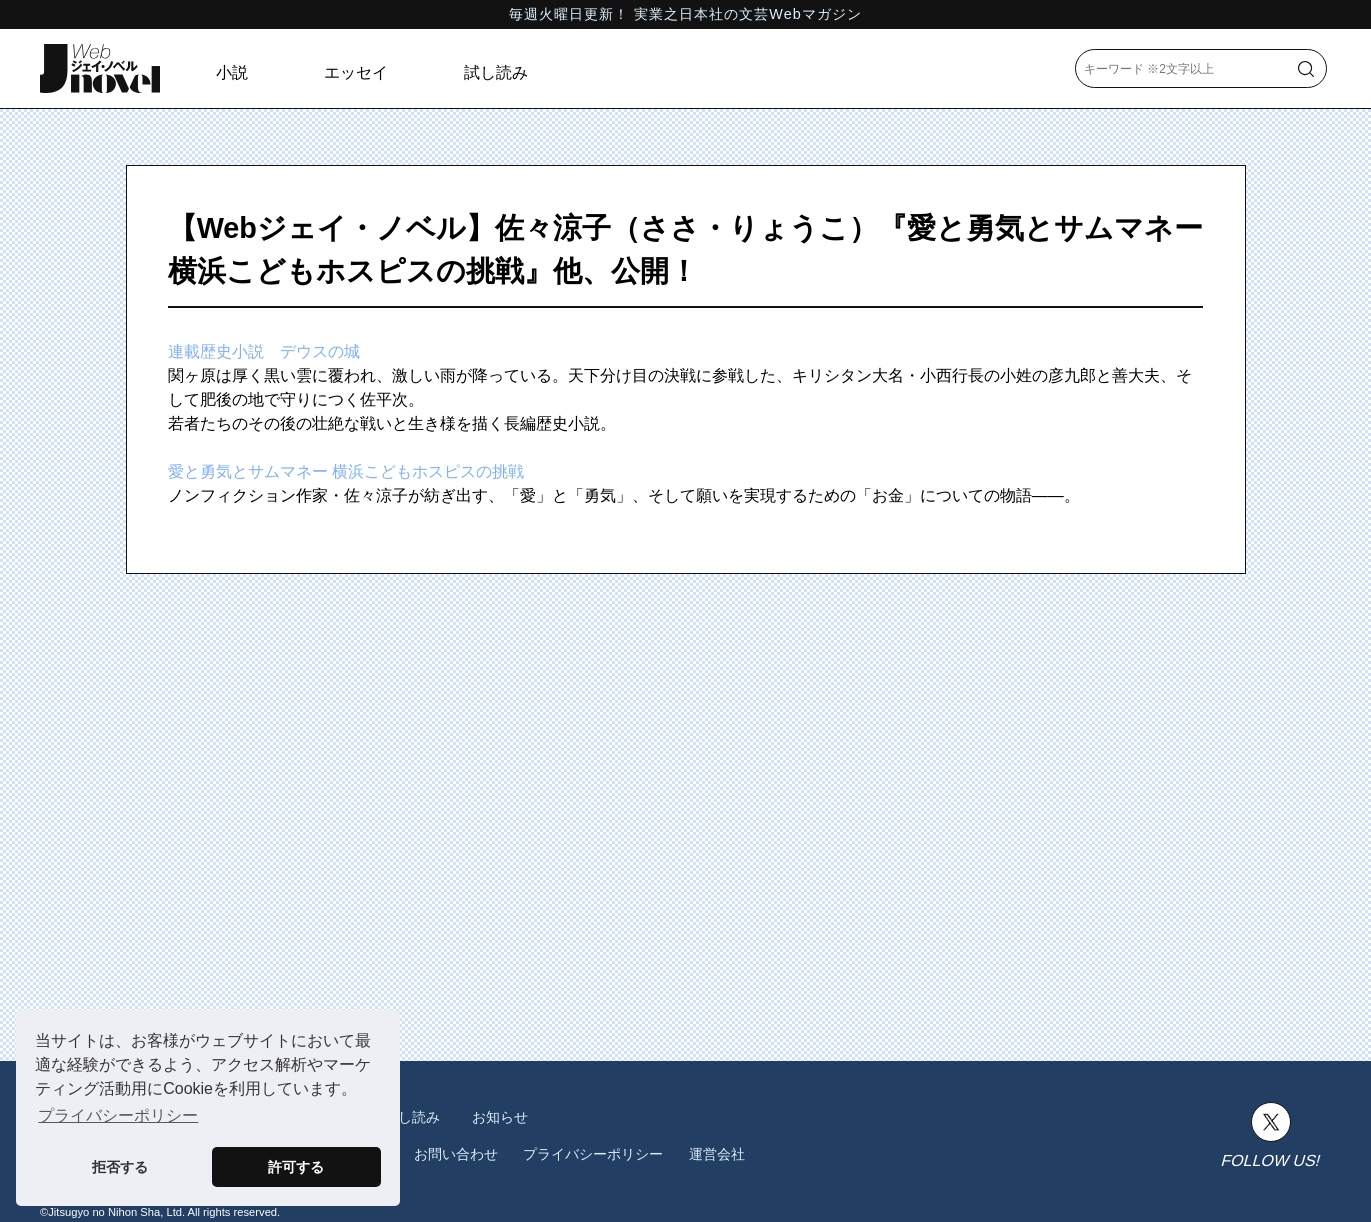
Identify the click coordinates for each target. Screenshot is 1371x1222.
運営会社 (717, 1154)
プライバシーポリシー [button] (118, 1115)
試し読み (496, 72)
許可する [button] (296, 1167)
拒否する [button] (120, 1167)
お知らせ (500, 1117)
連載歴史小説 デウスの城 (264, 351)
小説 (232, 72)
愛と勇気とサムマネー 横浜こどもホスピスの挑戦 (346, 471)
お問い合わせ (456, 1154)
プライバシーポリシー (593, 1154)
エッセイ (356, 72)
